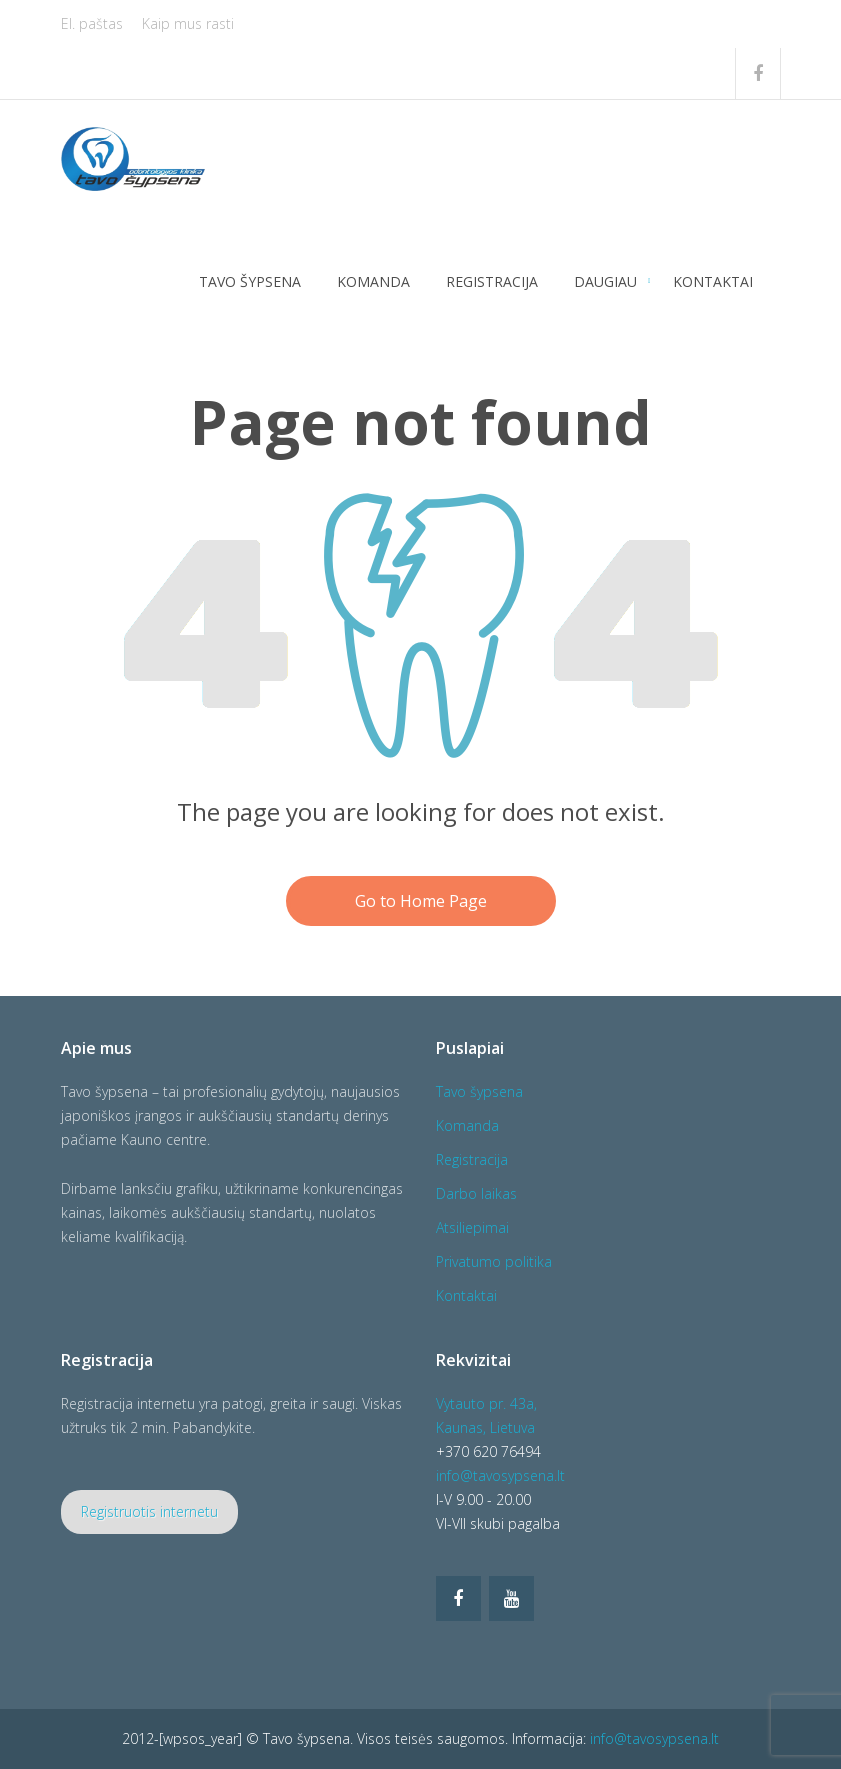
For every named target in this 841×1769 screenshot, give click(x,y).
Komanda (373, 281)
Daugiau (605, 281)
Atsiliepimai (472, 1227)
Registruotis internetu (149, 1511)
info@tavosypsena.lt (500, 1475)
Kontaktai (713, 281)
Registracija (492, 281)
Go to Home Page (421, 901)
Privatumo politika (494, 1261)
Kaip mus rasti (188, 23)
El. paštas (92, 23)
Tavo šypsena (250, 281)
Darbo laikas (476, 1193)
